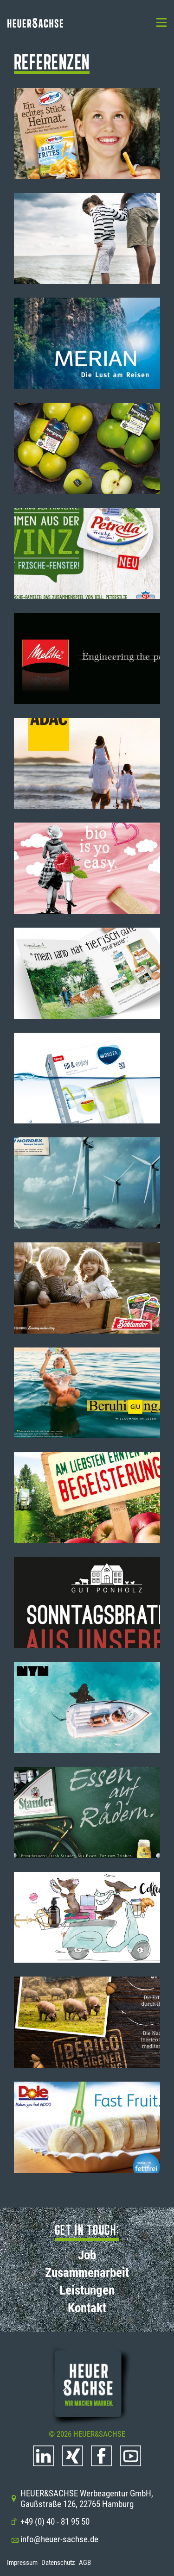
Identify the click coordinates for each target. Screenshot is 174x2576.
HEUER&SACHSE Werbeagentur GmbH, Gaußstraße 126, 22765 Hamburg (82, 2498)
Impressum (22, 2562)
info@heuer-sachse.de (54, 2539)
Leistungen (87, 2290)
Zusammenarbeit (87, 2272)
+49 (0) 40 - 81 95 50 (50, 2521)
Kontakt (87, 2308)
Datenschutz (58, 2562)
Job (87, 2255)
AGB (85, 2562)
